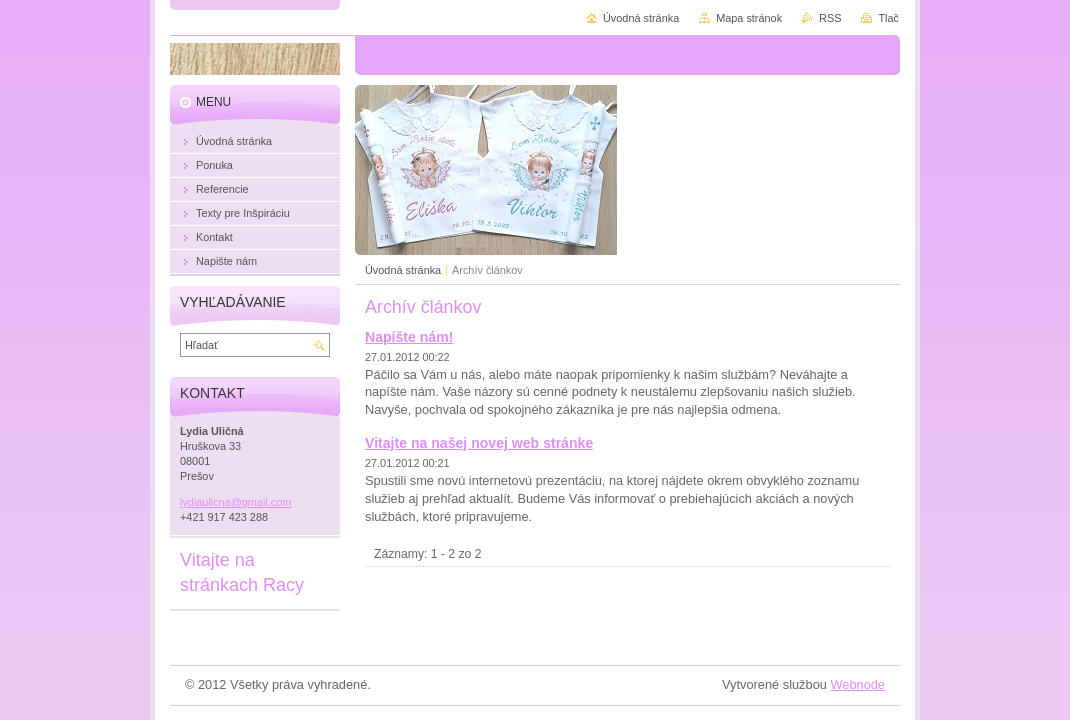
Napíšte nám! (409, 337)
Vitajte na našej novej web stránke (479, 443)
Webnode (857, 684)
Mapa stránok (749, 18)
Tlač (888, 18)
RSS (830, 18)
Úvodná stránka (403, 270)
